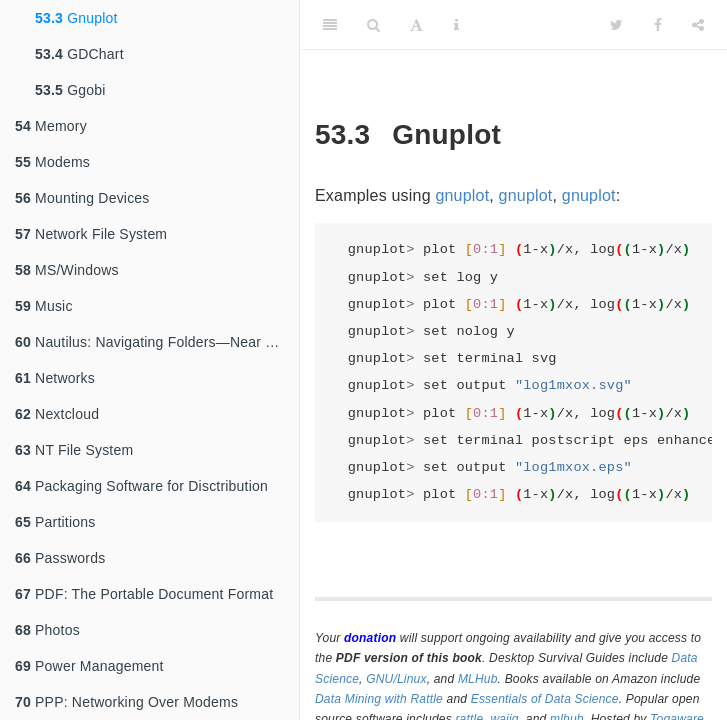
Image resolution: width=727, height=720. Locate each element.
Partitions (55, 522)
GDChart (79, 54)
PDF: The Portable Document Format (144, 594)
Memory (51, 126)
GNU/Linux (396, 679)
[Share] (698, 25)
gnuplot (462, 195)
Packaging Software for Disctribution (141, 486)
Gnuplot (76, 18)
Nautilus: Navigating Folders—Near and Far (157, 342)
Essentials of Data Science (545, 699)
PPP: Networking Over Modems (126, 702)
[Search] (373, 25)
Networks (55, 378)
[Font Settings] (416, 25)
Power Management (89, 666)
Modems (52, 162)
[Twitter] (616, 25)
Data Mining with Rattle (379, 699)
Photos (47, 630)
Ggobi (70, 90)
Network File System (91, 234)
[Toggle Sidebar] (330, 25)
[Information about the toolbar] (456, 25)
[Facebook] (658, 25)
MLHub (478, 679)
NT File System (74, 450)
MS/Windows (67, 270)
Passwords (60, 558)
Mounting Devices (82, 198)
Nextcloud (57, 414)
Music (44, 306)
